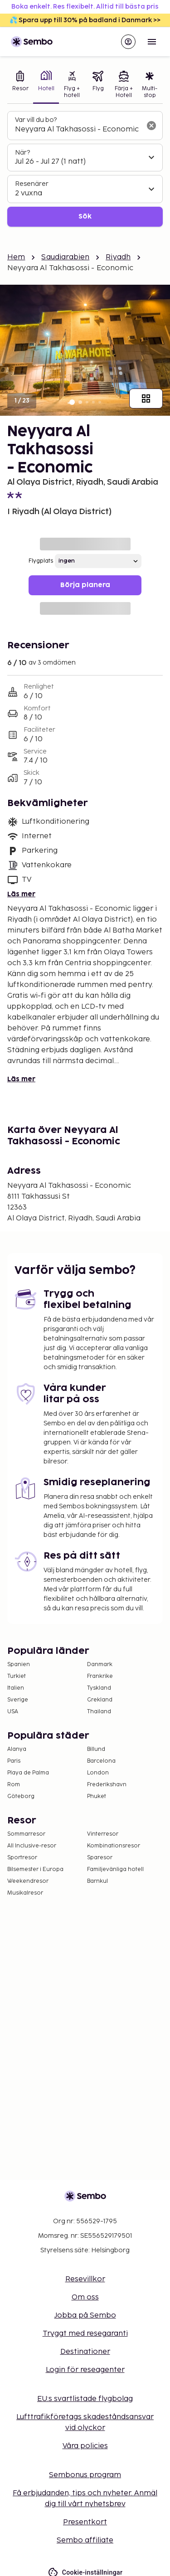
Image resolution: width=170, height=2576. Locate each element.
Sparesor (99, 1857)
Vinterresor (102, 1834)
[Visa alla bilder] (146, 398)
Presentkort (85, 2522)
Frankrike (100, 1676)
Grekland (99, 1699)
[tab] (20, 85)
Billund (96, 1749)
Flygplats (41, 561)
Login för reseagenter (85, 2370)
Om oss (85, 2297)
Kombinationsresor (113, 1845)
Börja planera (85, 585)
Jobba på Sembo (85, 2315)
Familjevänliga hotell (115, 1869)
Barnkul (97, 1881)
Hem (16, 257)
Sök (85, 216)
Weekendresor (28, 1881)
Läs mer (21, 894)
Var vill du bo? (36, 120)
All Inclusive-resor (31, 1845)
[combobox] (78, 129)
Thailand (99, 1711)
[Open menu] (152, 41)
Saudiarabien (65, 257)
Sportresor (22, 1857)
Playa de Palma (28, 1772)
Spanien (18, 1664)
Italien (15, 1688)
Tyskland (99, 1688)
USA (12, 1711)
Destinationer (85, 2352)
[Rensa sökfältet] (151, 125)
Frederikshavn (106, 1784)
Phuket (96, 1796)
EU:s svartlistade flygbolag (85, 2399)
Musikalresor (25, 1893)
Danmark (99, 1664)
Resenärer (32, 184)
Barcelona (101, 1761)
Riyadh (118, 257)
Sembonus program (85, 2475)
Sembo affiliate (85, 2540)
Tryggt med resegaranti (85, 2333)
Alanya (16, 1749)
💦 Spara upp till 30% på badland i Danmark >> (85, 20)
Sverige (17, 1699)
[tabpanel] (85, 169)
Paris (13, 1761)
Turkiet (16, 1676)
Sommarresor (26, 1834)
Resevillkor (85, 2279)
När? (22, 152)
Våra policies (85, 2446)
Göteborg (20, 1796)
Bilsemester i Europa (35, 1869)
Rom (13, 1784)
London (98, 1772)
